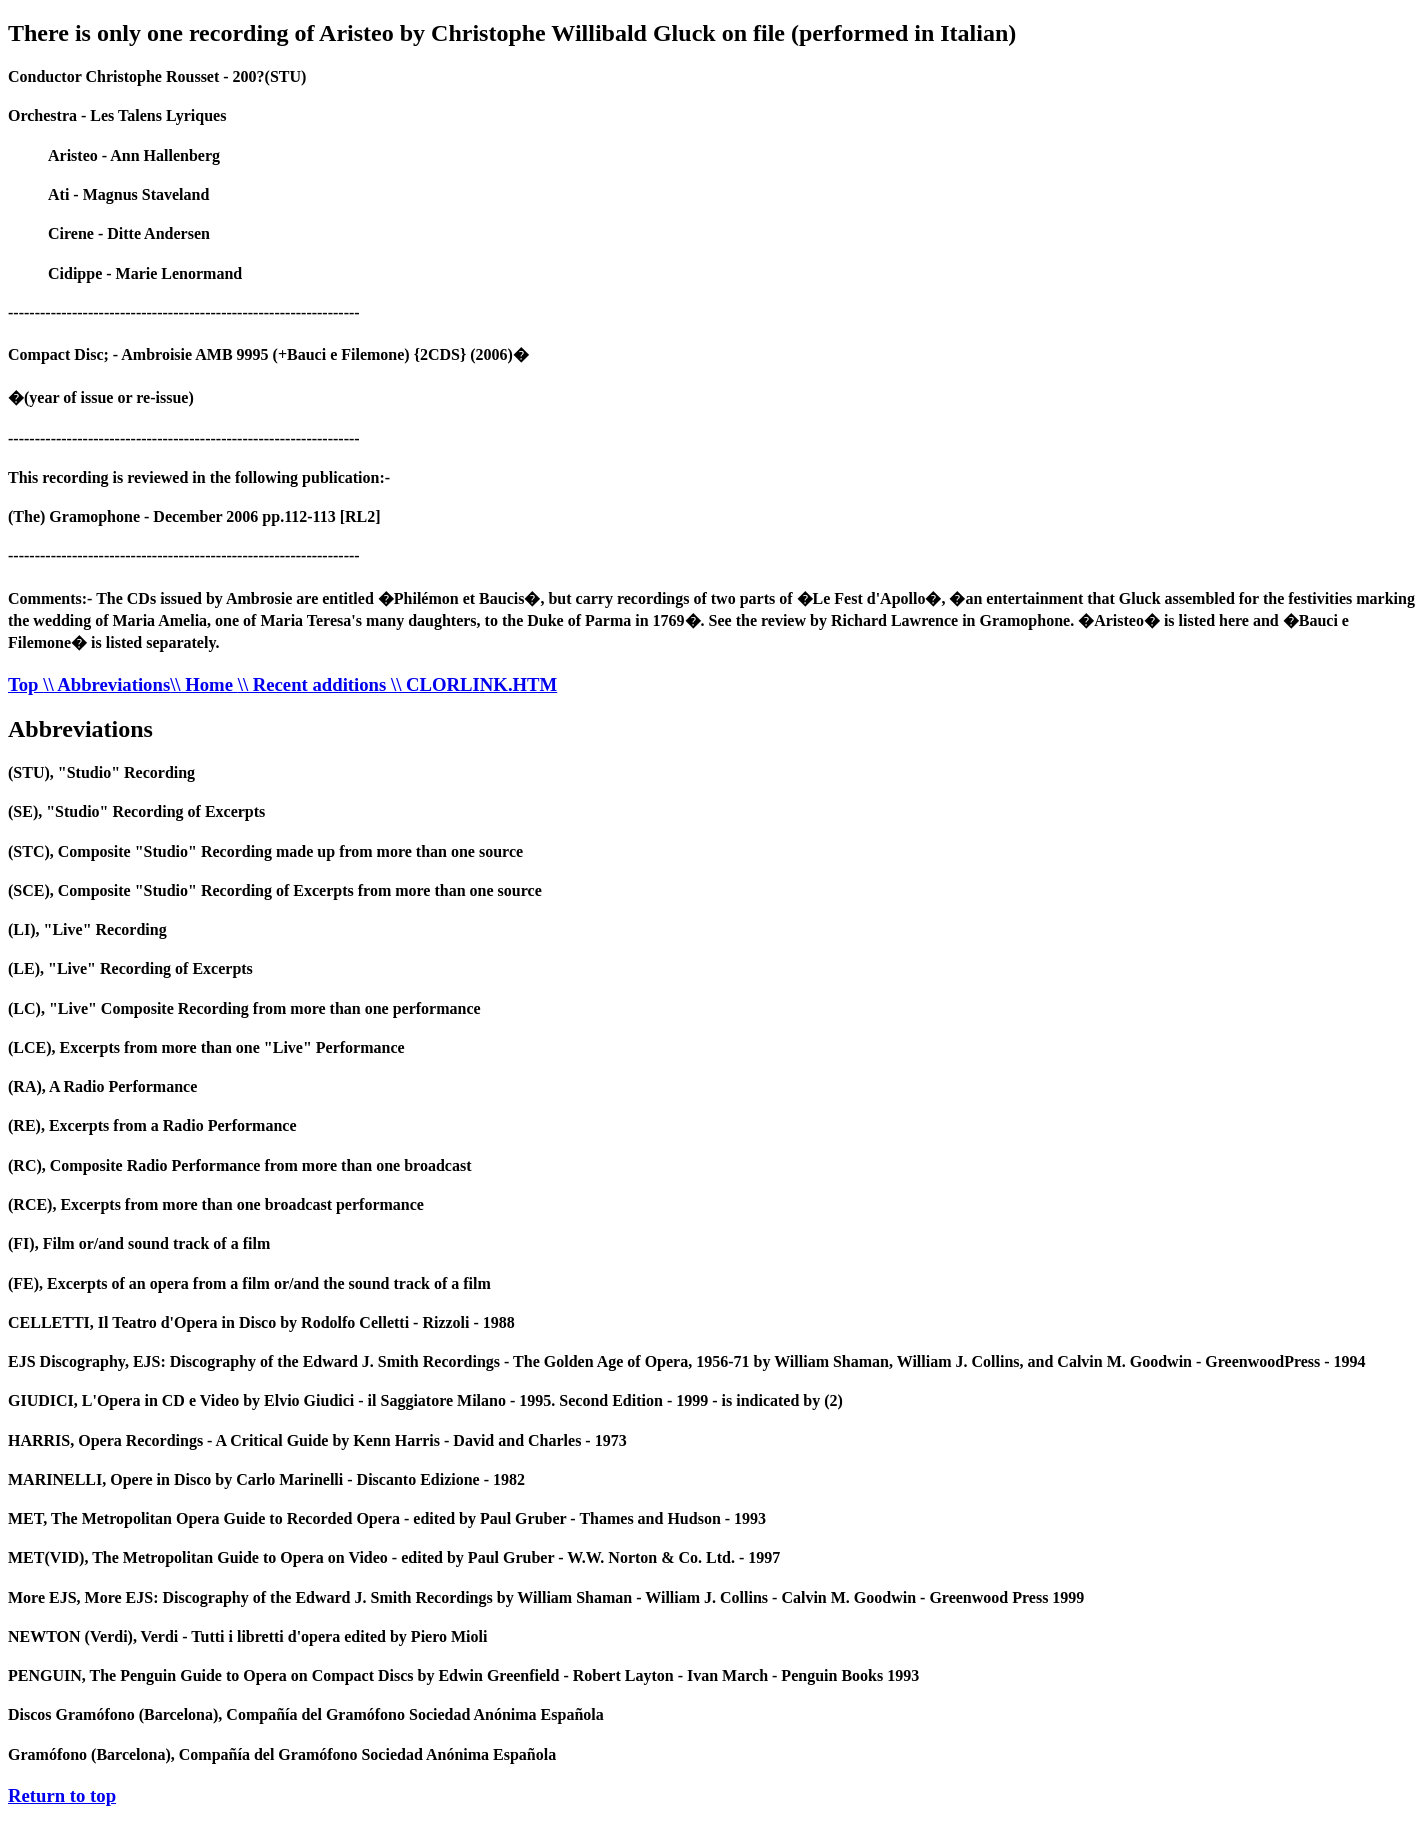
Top (25, 684)
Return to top (62, 1795)
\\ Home (204, 684)
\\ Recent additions (314, 684)
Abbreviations (80, 729)
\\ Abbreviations (106, 684)
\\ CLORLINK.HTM (474, 684)
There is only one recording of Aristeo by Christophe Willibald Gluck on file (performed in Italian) (512, 33)
